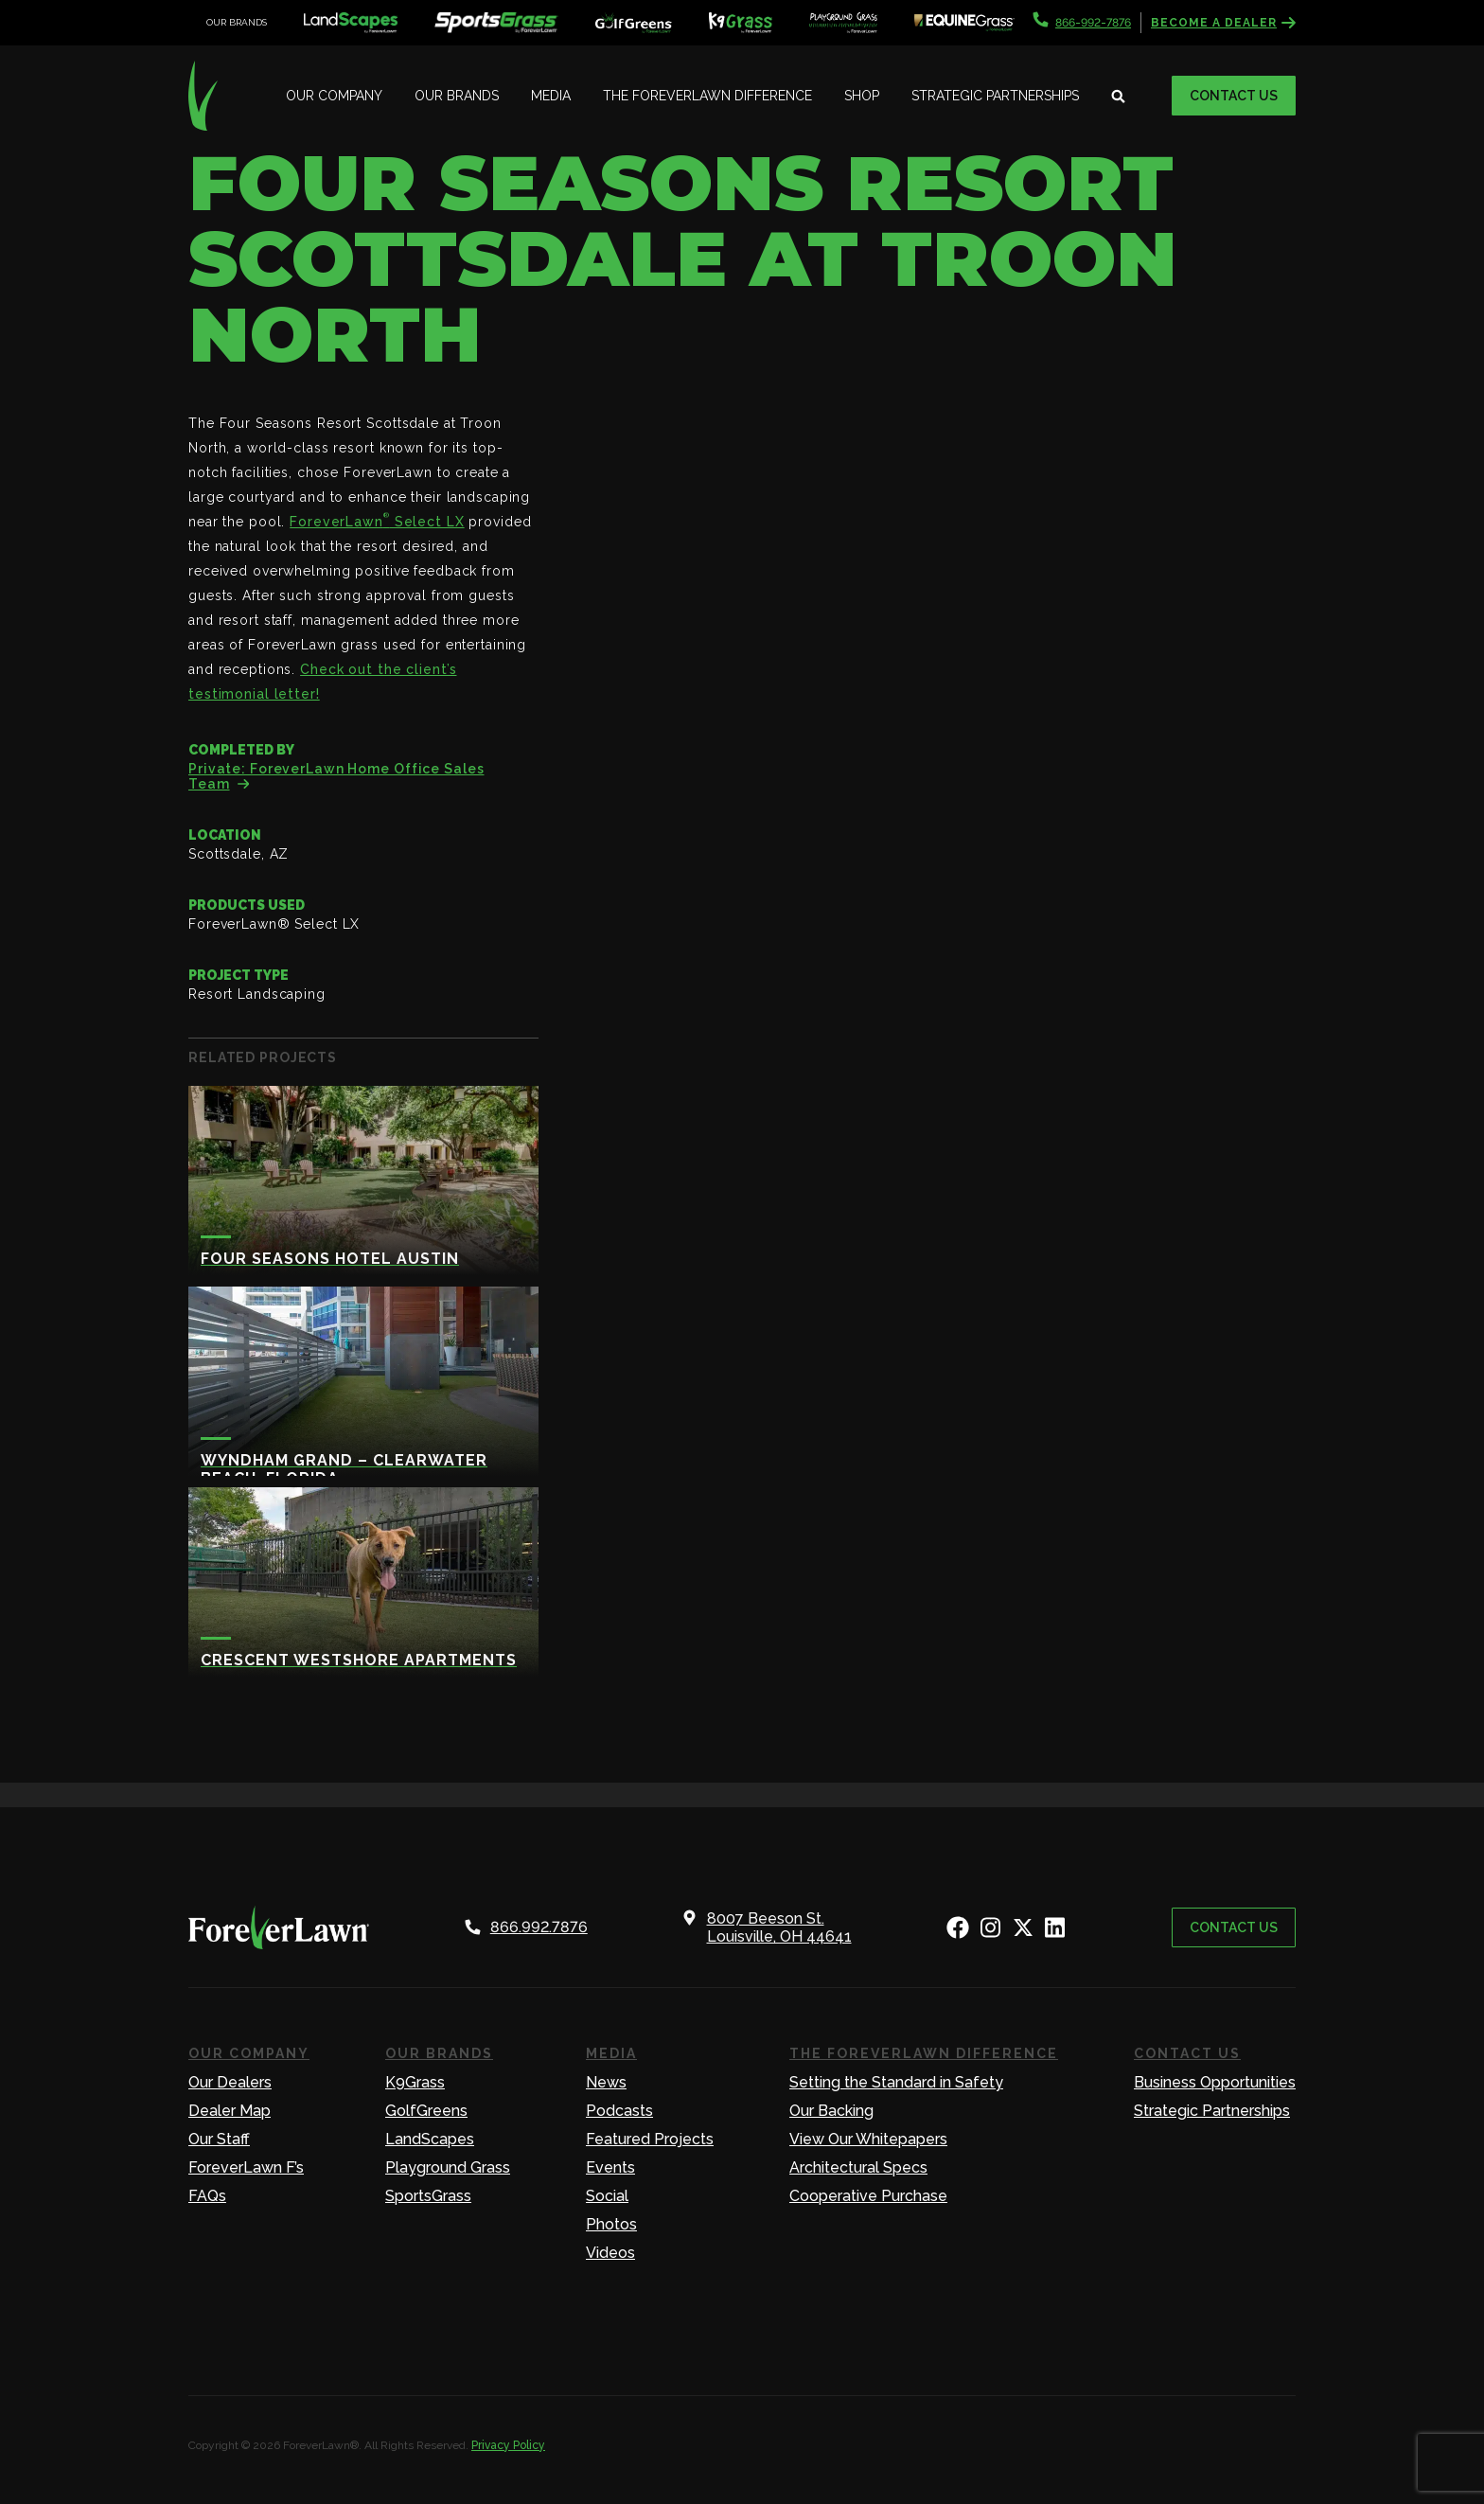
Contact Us (1234, 95)
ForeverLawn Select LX (377, 521)
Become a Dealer (1223, 22)
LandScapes (429, 2139)
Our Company (334, 95)
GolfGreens (426, 2111)
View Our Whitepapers (868, 2139)
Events (610, 2167)
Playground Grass (447, 2167)
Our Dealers (230, 2082)
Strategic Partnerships (995, 95)
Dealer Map (229, 2111)
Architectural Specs (858, 2167)
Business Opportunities (1215, 2082)
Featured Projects (650, 2139)
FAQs (207, 2196)
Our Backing (831, 2111)
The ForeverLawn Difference (707, 95)
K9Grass (415, 2082)
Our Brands (457, 95)
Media (551, 95)
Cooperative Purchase (868, 2196)
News (606, 2082)
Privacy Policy (508, 2445)
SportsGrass (428, 2196)
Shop (861, 95)
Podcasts (619, 2111)
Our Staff (219, 2139)
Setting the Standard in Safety (896, 2082)
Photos (611, 2224)
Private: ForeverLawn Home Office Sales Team (336, 776)
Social (607, 2196)
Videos (610, 2253)
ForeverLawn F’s (246, 2167)
